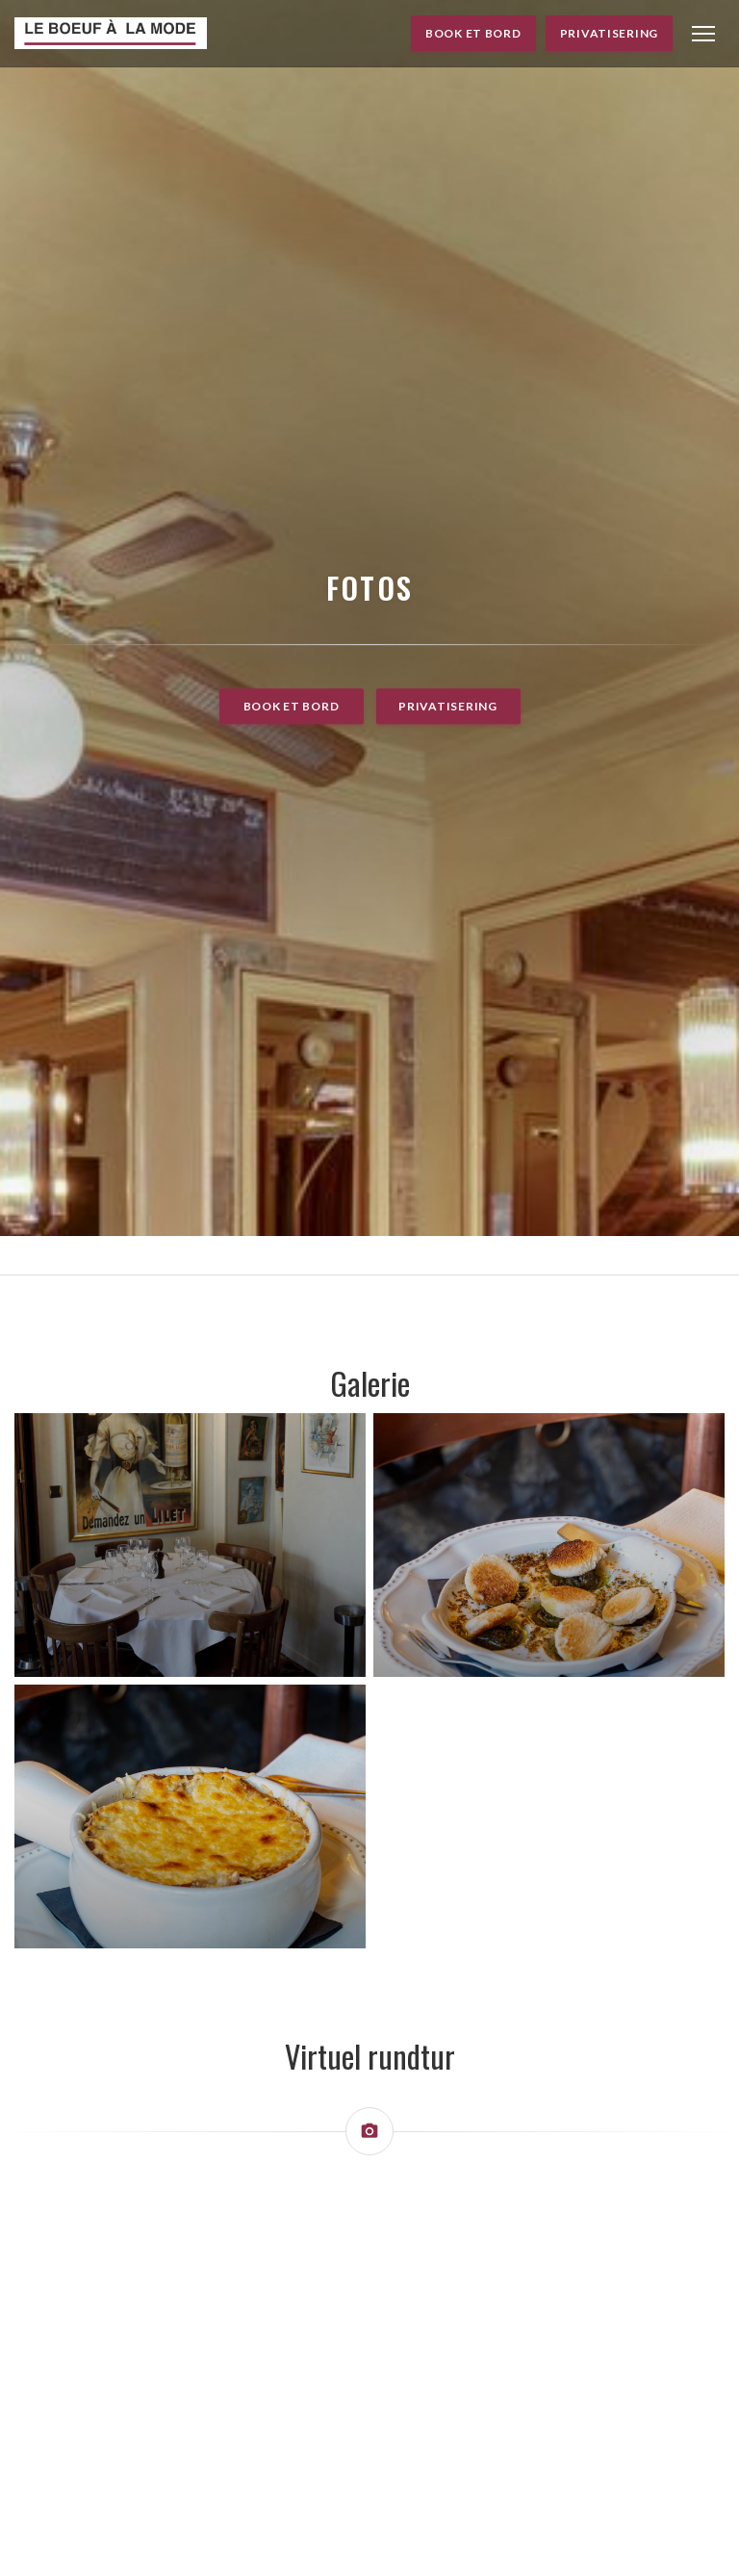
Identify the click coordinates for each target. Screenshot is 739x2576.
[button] (703, 34)
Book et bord (473, 33)
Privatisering (609, 33)
